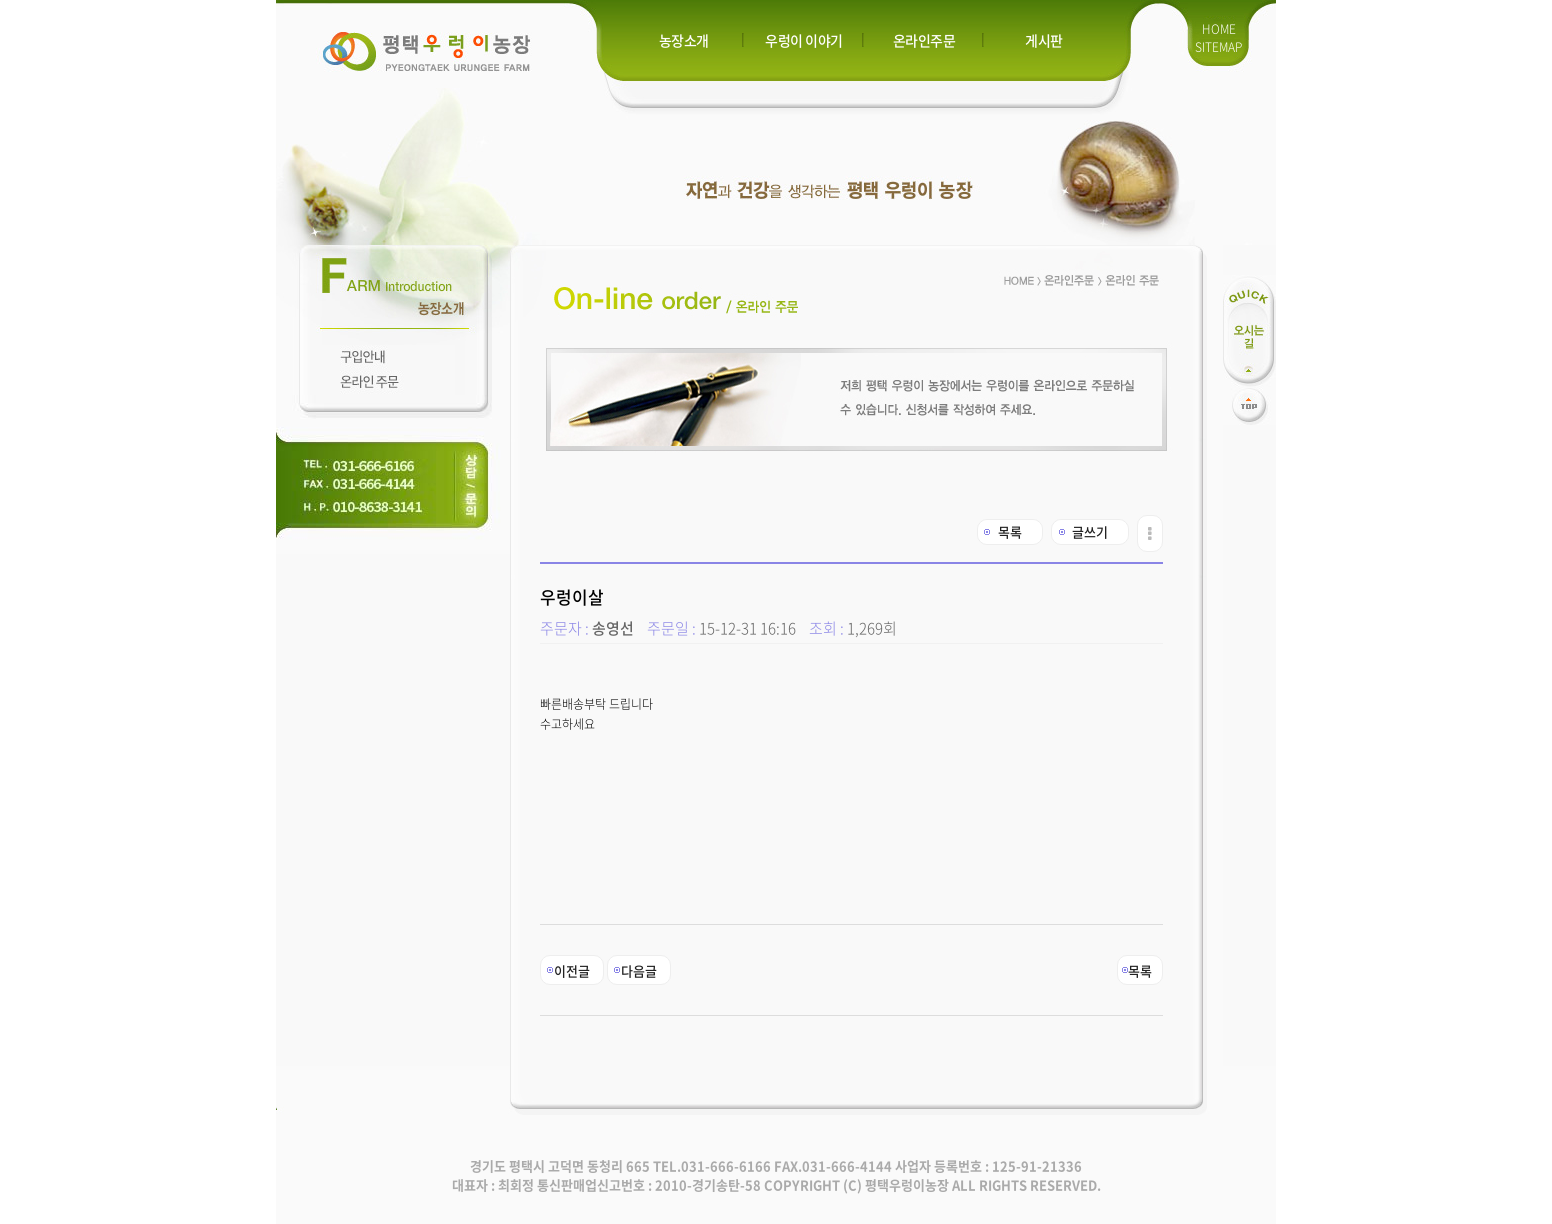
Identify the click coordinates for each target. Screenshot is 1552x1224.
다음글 (639, 970)
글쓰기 (1090, 531)
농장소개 (684, 40)
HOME (1219, 29)
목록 (1010, 531)
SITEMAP (1218, 47)
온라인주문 (924, 40)
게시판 (1044, 40)
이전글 (572, 970)
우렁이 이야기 (804, 40)
